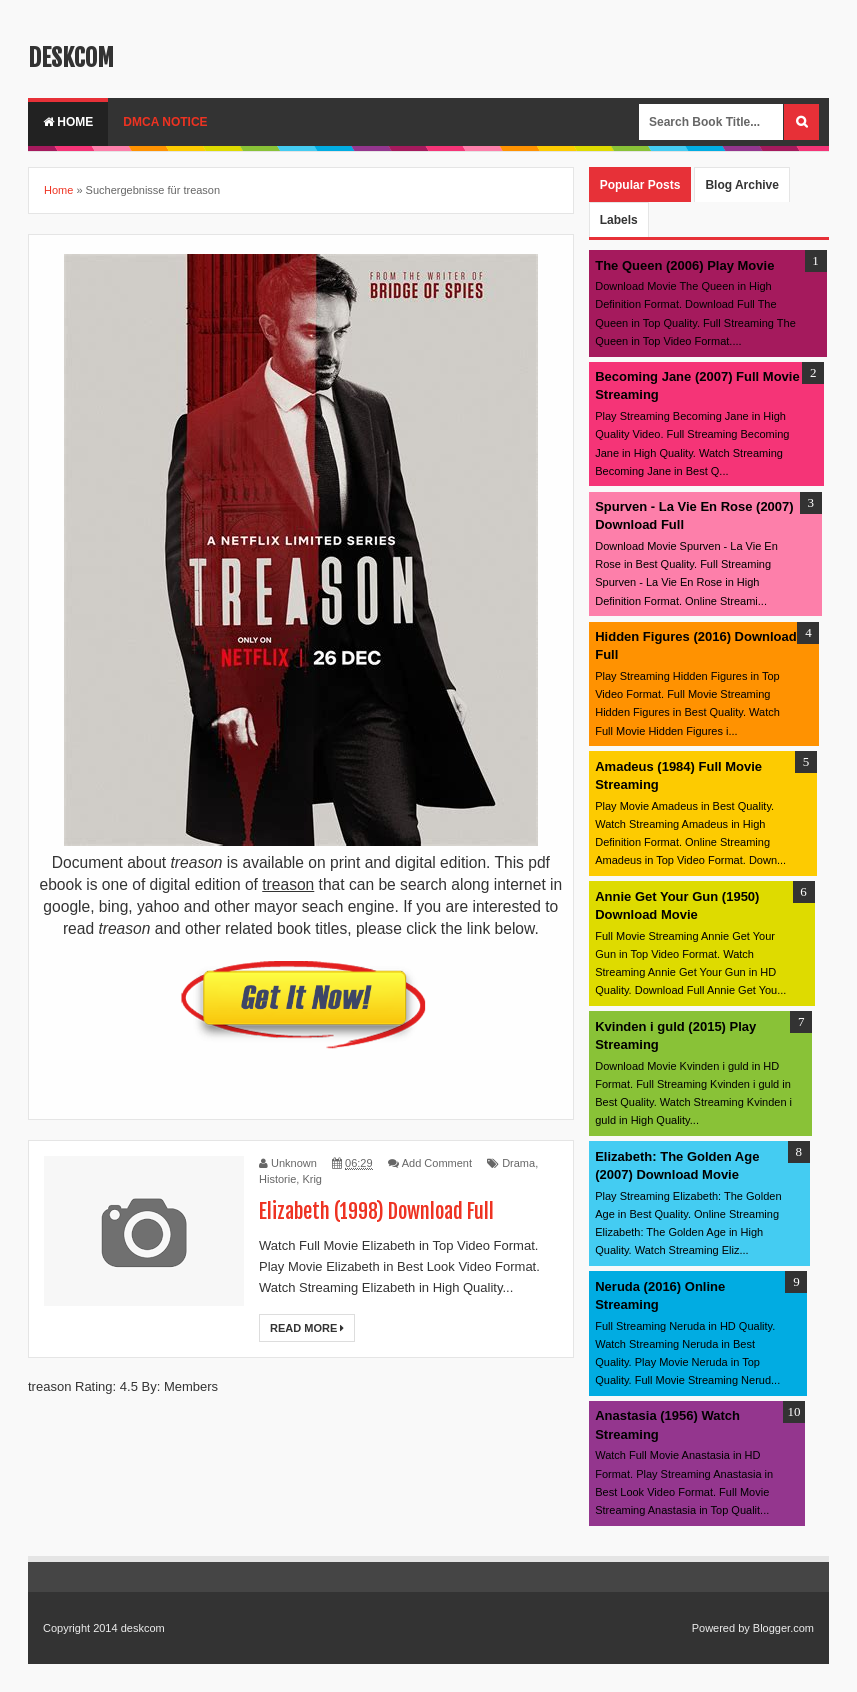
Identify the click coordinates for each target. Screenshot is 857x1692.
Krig (312, 1179)
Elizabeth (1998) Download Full (376, 1211)
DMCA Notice (165, 122)
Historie (277, 1179)
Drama (518, 1163)
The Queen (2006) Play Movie (684, 265)
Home (68, 122)
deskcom (71, 58)
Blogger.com (783, 1628)
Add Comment (437, 1163)
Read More (307, 1328)
